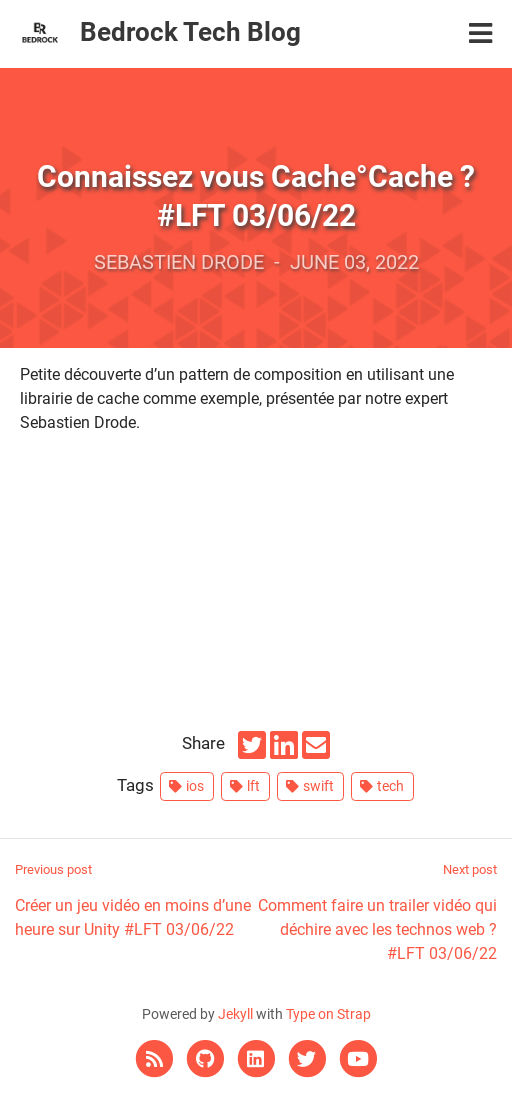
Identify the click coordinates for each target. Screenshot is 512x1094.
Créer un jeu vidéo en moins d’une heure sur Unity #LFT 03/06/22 (135, 899)
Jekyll (235, 1014)
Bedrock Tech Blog (190, 32)
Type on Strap (328, 1014)
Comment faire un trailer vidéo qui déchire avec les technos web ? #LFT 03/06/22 (376, 911)
